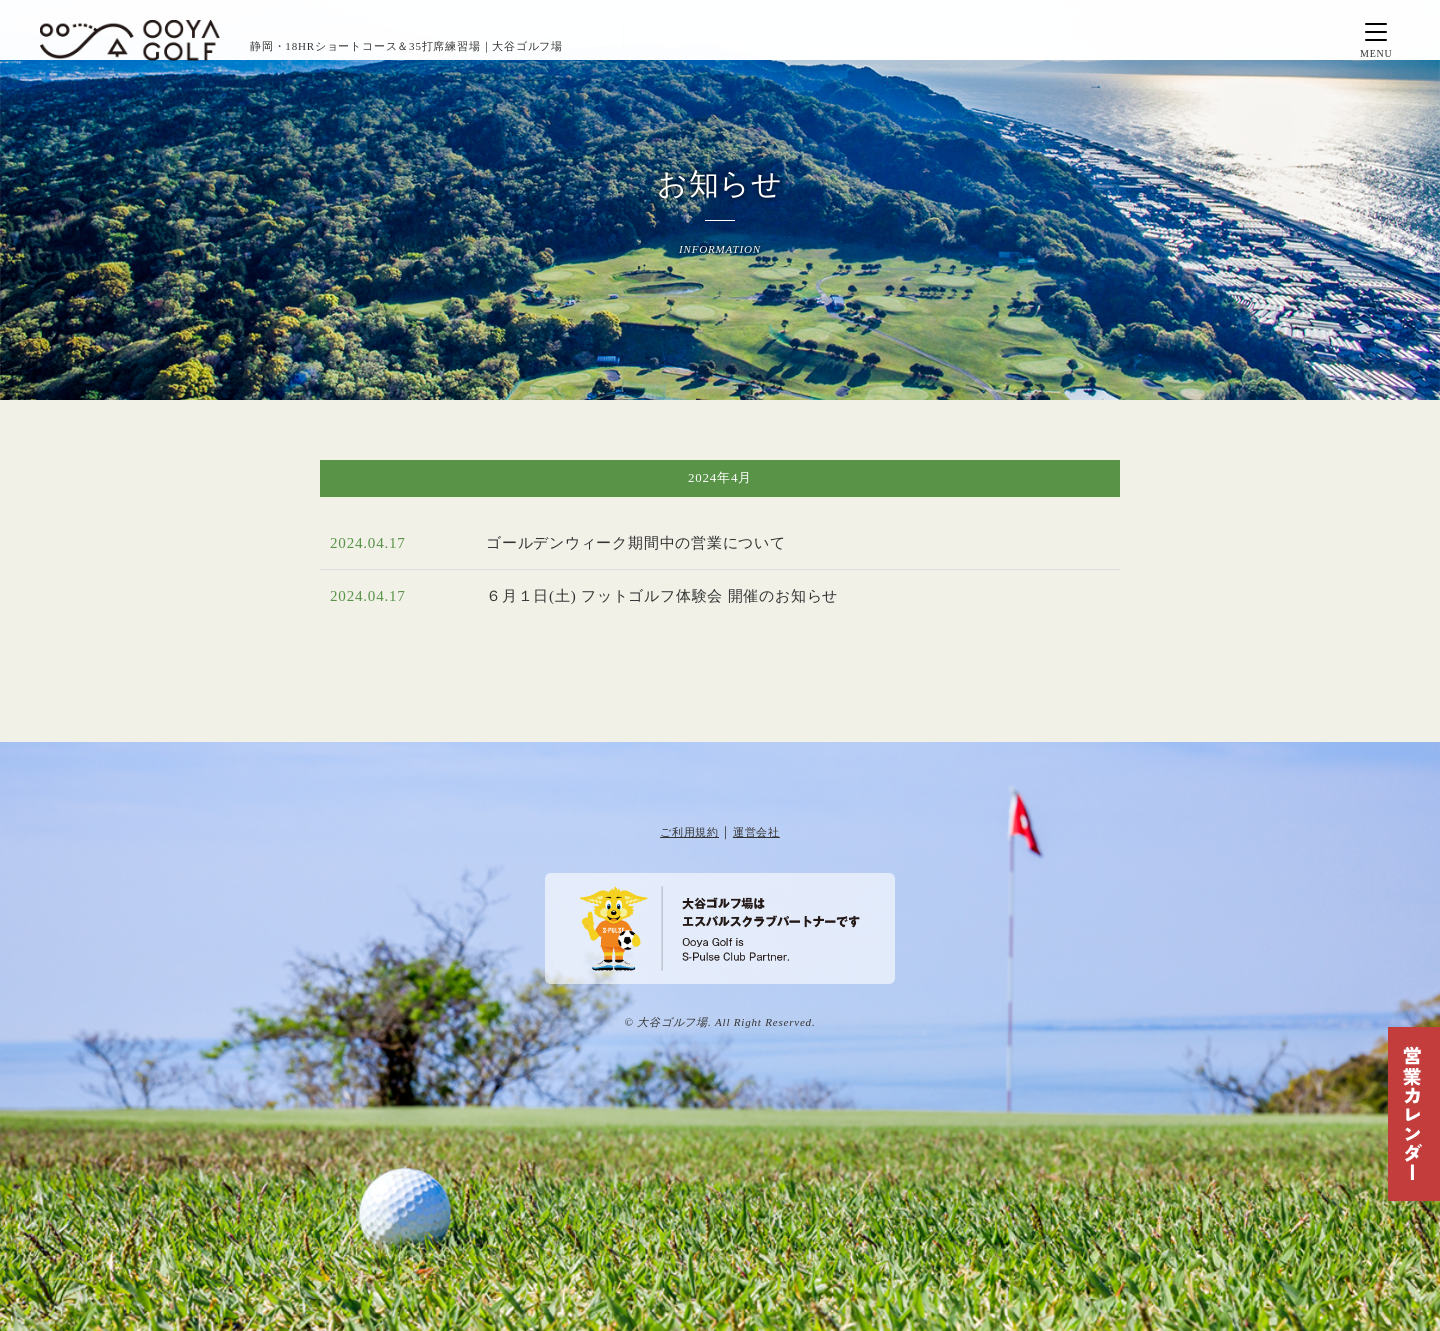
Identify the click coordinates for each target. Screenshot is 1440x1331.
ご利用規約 (689, 832)
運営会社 (756, 832)
